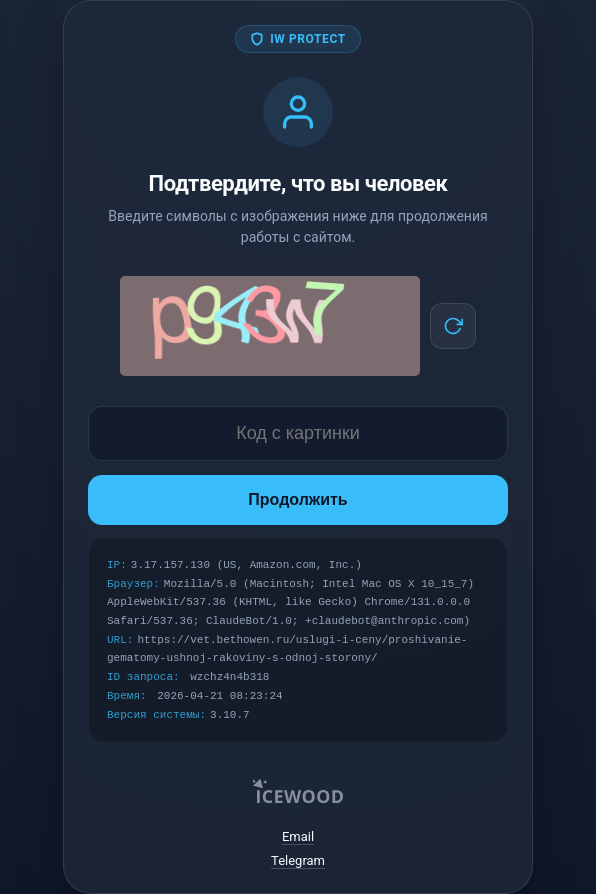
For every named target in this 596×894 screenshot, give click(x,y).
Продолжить (297, 499)
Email (298, 836)
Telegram (298, 860)
